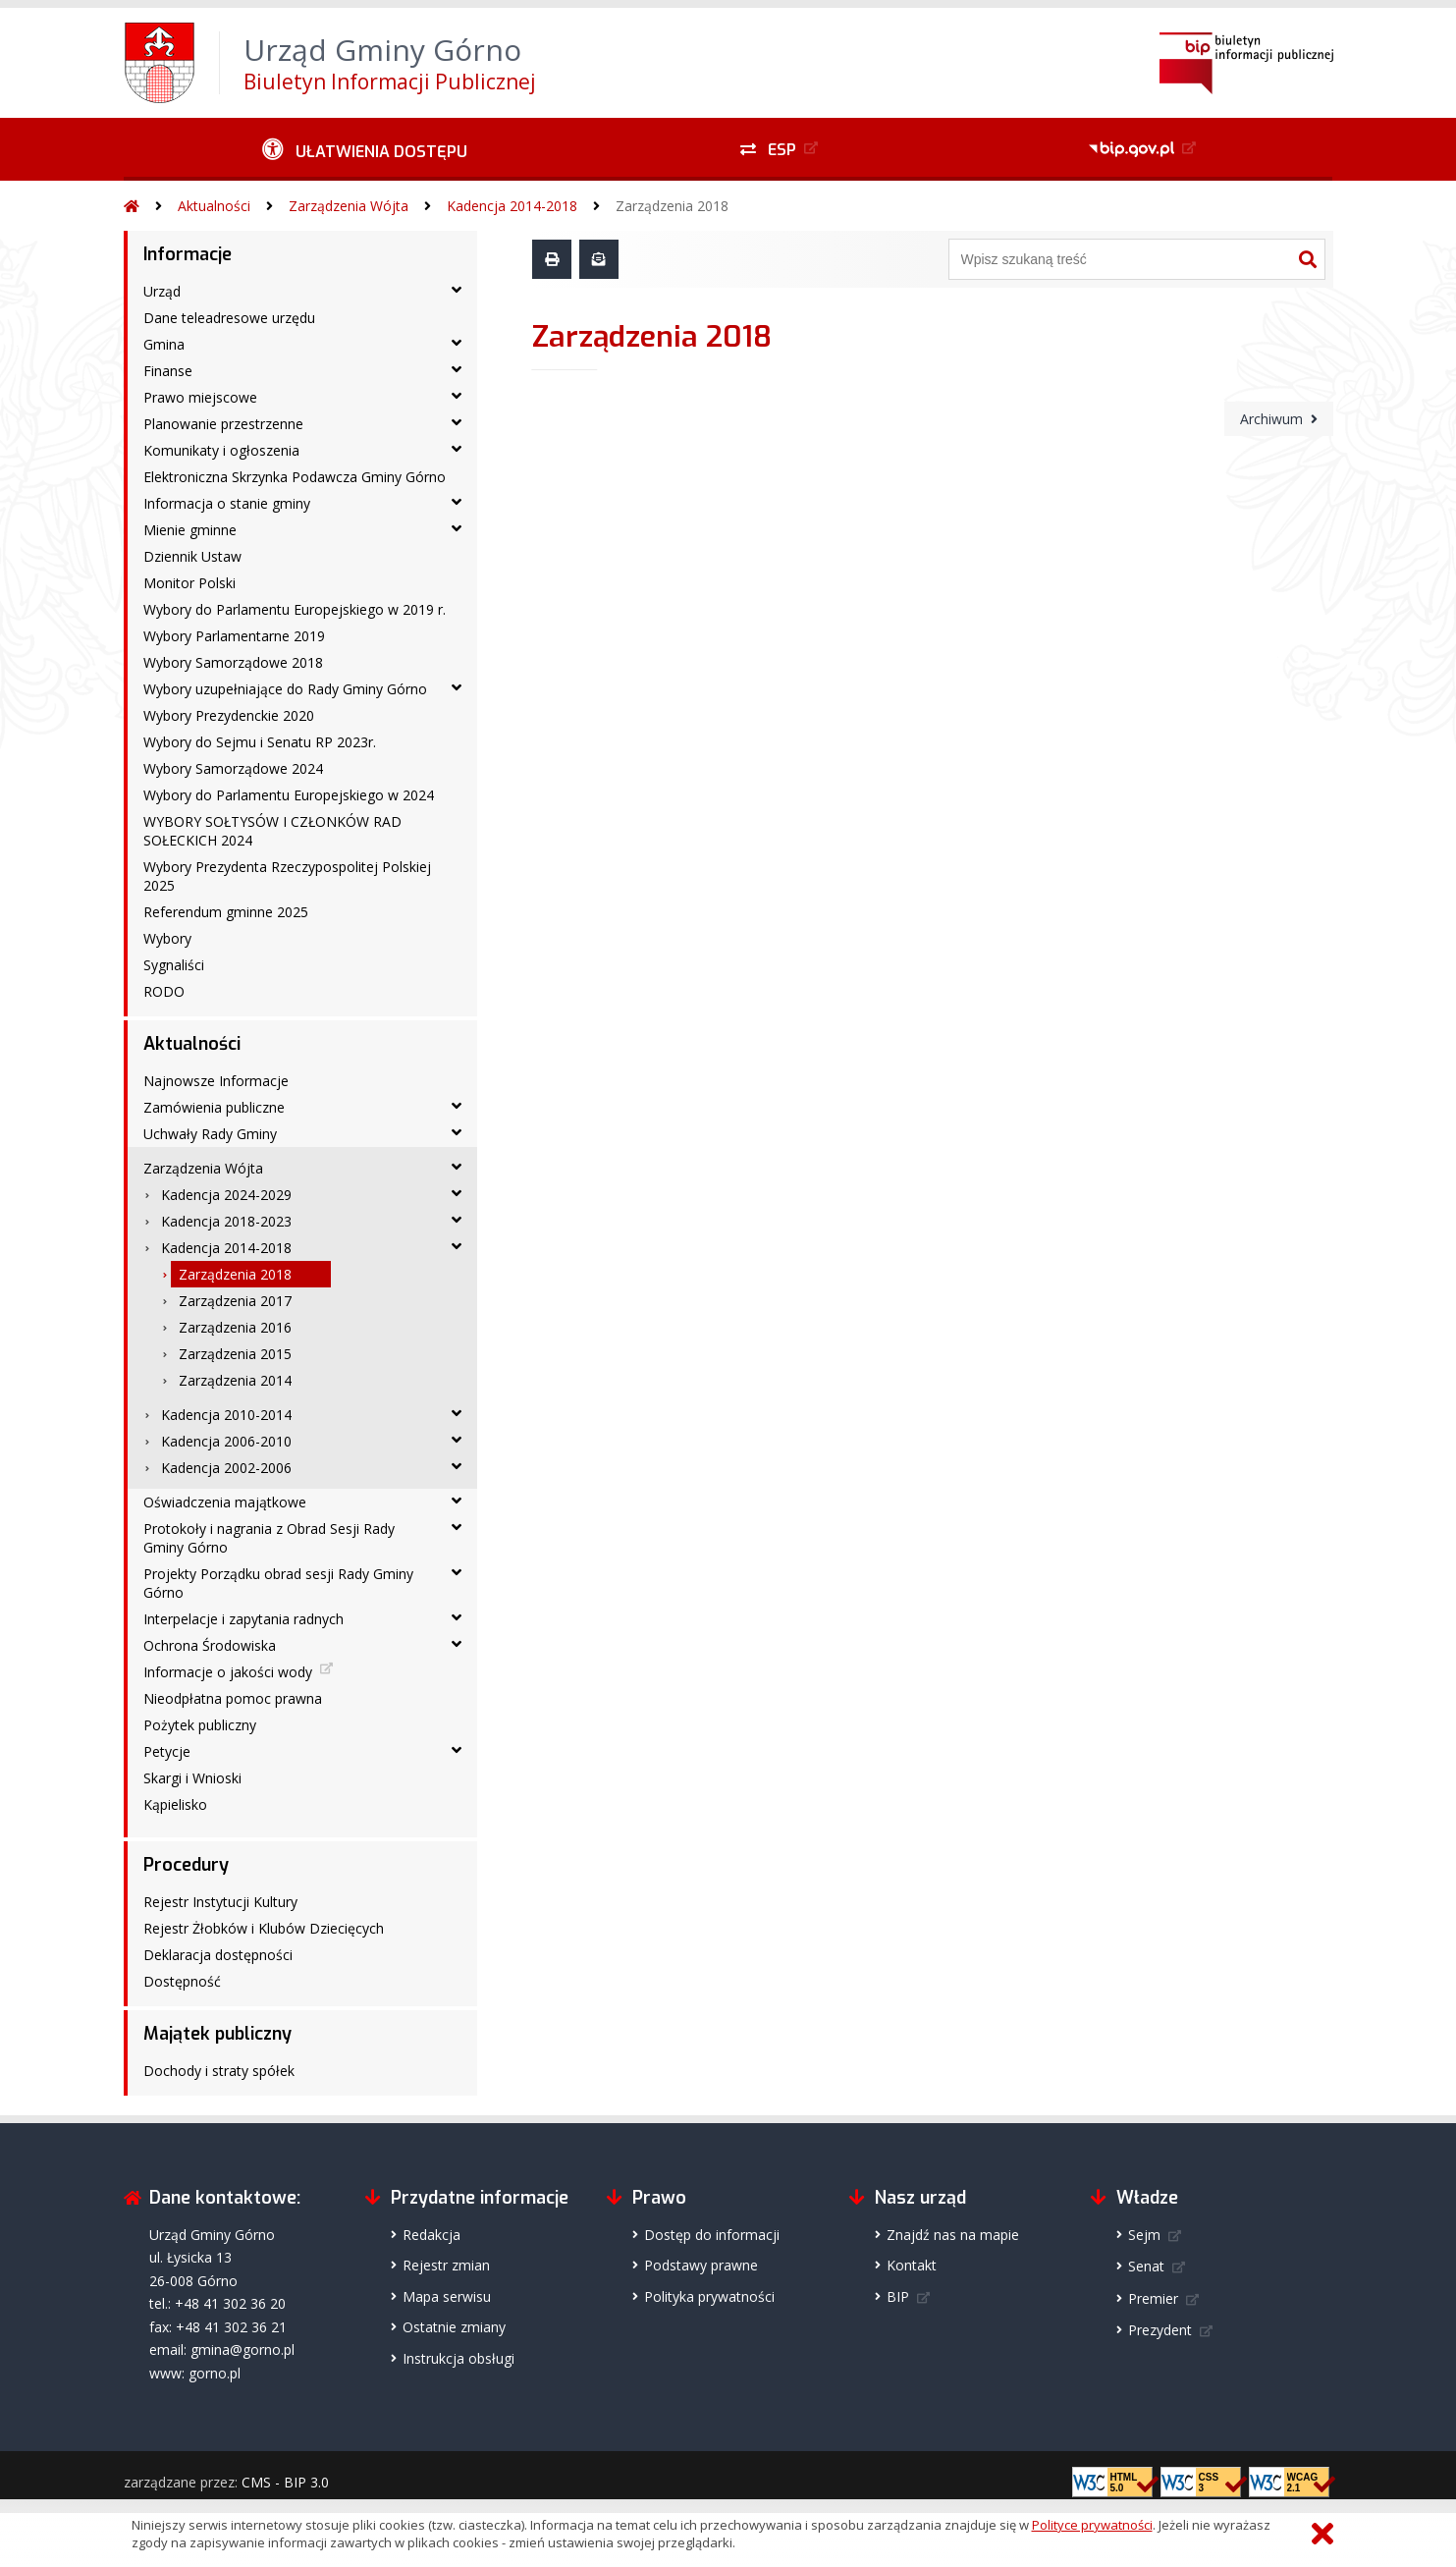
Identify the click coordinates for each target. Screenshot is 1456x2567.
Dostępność (182, 1981)
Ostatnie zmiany (454, 2327)
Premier (1153, 2298)
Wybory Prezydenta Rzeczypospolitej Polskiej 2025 (287, 876)
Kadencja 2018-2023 (226, 1221)
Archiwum (1271, 419)
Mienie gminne (190, 529)
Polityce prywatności (1092, 2525)
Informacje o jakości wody (227, 1672)
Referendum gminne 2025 (225, 911)
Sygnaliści (173, 965)
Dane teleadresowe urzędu (229, 317)
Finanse (167, 370)
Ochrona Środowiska (209, 1645)
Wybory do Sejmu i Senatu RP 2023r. (259, 742)
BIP (898, 2296)
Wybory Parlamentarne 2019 (234, 636)
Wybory (167, 938)
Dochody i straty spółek (219, 2070)
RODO (164, 991)
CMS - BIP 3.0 (285, 2482)
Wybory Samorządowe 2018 (233, 662)
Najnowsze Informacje (216, 1080)
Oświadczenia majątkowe (224, 1502)
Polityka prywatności (709, 2296)
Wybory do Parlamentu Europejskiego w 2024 (288, 795)
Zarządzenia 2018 (672, 205)
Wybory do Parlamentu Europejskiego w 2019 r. (294, 609)
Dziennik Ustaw (192, 556)
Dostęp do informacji (712, 2234)
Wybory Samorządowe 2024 (233, 768)
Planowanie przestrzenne (223, 423)
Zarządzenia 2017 (235, 1300)
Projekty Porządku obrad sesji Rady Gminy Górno (278, 1583)
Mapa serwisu (447, 2296)
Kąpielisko (175, 1804)
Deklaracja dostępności (218, 1954)
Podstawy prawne (701, 2265)
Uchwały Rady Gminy (210, 1133)
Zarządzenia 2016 (235, 1327)
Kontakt (912, 2265)
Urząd (162, 291)
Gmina (164, 344)
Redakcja (431, 2234)
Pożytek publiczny (199, 1725)
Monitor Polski (189, 582)
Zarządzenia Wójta (348, 205)
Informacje (187, 254)
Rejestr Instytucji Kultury (220, 1901)
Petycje (166, 1751)
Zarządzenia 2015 (235, 1353)
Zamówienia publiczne (214, 1107)
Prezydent (1160, 2330)
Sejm (1144, 2234)
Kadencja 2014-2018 (512, 205)
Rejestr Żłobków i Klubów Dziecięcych (263, 1928)
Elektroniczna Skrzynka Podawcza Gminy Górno (294, 476)
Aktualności (214, 205)
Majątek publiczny (217, 2034)
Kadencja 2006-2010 (226, 1441)
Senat (1146, 2266)
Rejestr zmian (446, 2265)
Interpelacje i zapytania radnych (243, 1619)
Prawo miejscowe (200, 397)
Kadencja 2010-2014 (226, 1414)
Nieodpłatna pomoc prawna (232, 1698)
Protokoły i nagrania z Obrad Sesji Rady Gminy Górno (269, 1538)
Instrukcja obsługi (458, 2358)
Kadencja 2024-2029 (226, 1194)
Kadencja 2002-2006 (226, 1467)
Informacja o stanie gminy (226, 503)
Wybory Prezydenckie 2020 (228, 715)
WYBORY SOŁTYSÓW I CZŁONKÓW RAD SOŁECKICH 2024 (272, 830)
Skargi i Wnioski (192, 1778)
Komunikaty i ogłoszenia (221, 450)
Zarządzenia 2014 (235, 1380)
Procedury (186, 1865)
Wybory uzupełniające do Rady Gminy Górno (285, 689)
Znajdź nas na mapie (953, 2234)
